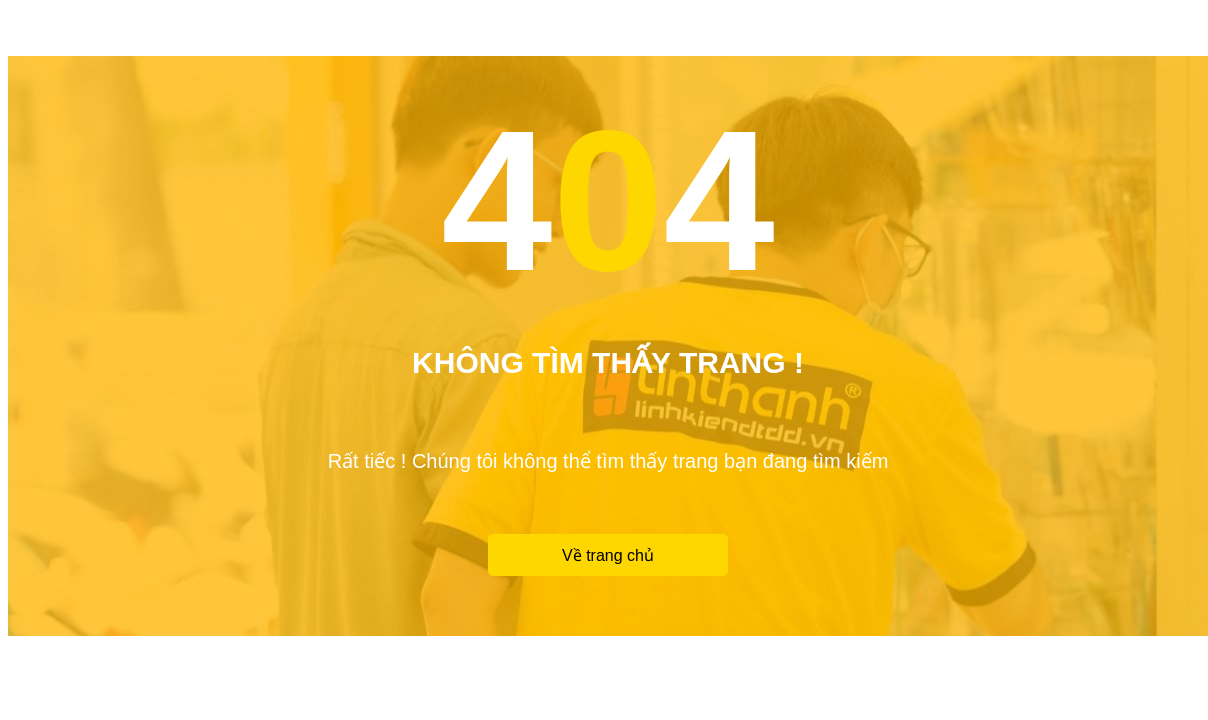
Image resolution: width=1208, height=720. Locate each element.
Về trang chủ (608, 555)
